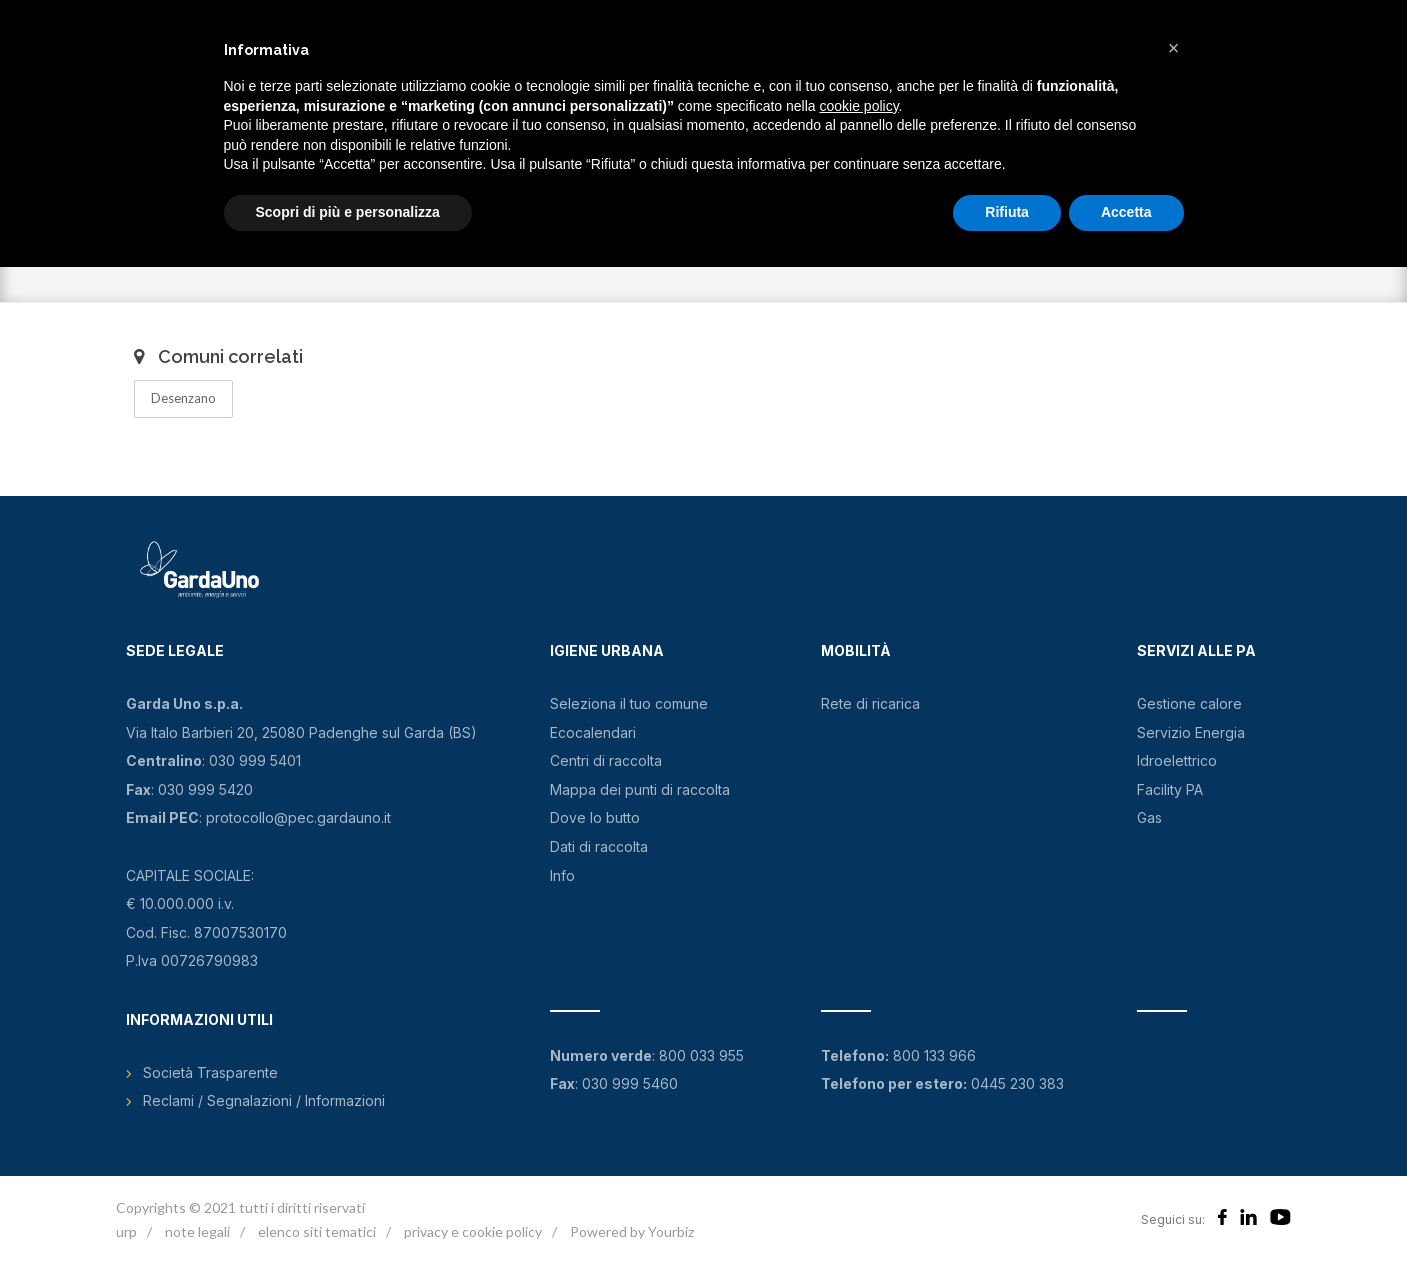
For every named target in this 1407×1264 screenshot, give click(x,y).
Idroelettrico (1177, 760)
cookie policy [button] (858, 106)
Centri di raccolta (606, 760)
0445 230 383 (1017, 1083)
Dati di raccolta (599, 846)
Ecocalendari (593, 732)
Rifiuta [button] (1007, 212)
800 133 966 (934, 1055)
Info (562, 875)
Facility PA (1170, 789)
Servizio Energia (1191, 732)
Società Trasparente (210, 1072)
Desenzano (183, 398)
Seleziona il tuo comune (629, 703)
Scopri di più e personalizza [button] (348, 212)
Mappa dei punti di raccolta (640, 789)
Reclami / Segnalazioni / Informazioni (264, 1100)
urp (126, 1231)
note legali (197, 1231)
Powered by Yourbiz (632, 1231)
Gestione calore (1189, 703)
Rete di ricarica (870, 703)
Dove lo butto (595, 817)
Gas (1149, 817)
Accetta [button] (1126, 212)
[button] (1174, 48)
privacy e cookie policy (473, 1231)
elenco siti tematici (317, 1231)
